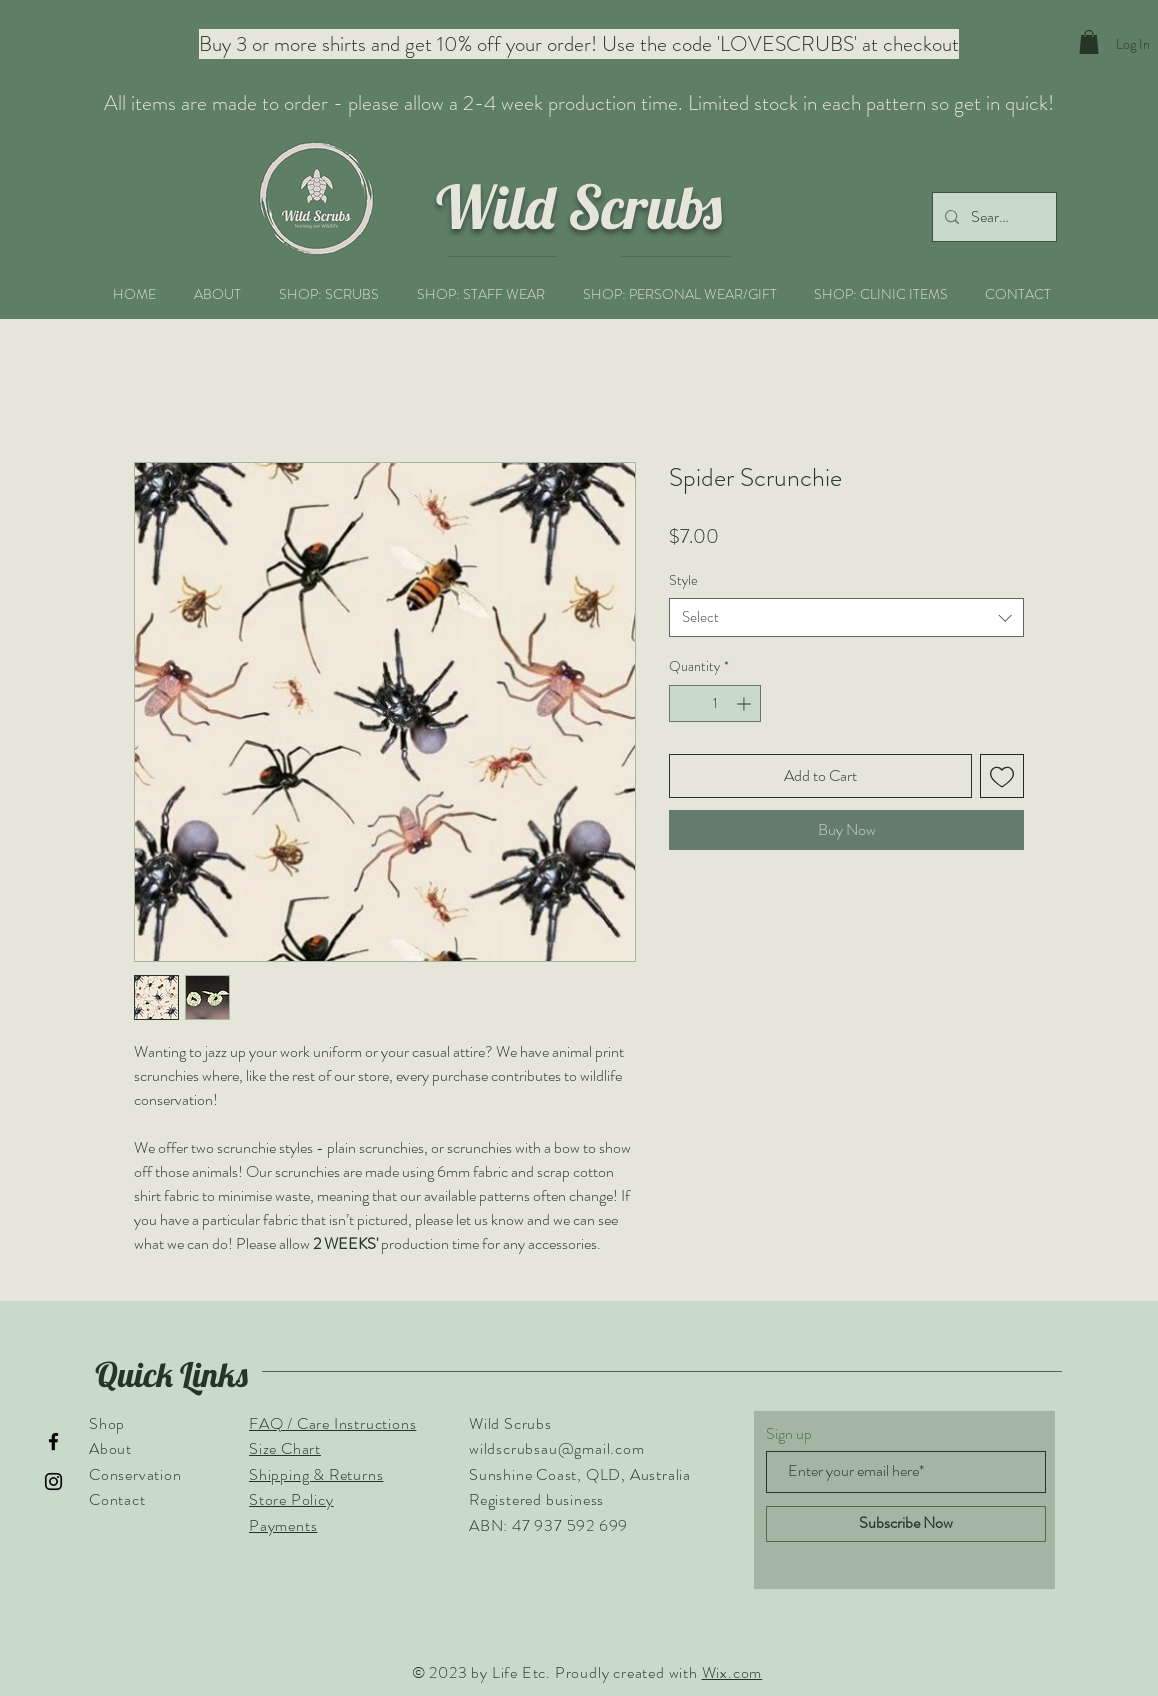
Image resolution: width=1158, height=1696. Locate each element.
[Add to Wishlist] (1002, 776)
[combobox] (846, 617)
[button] (1089, 42)
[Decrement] (684, 703)
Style (683, 580)
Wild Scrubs (579, 206)
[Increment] (745, 703)
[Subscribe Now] (906, 1524)
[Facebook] (53, 1441)
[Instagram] (53, 1481)
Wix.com (732, 1672)
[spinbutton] (715, 703)
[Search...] (992, 217)
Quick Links (171, 1374)
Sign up (789, 1434)
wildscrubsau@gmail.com (557, 1448)
